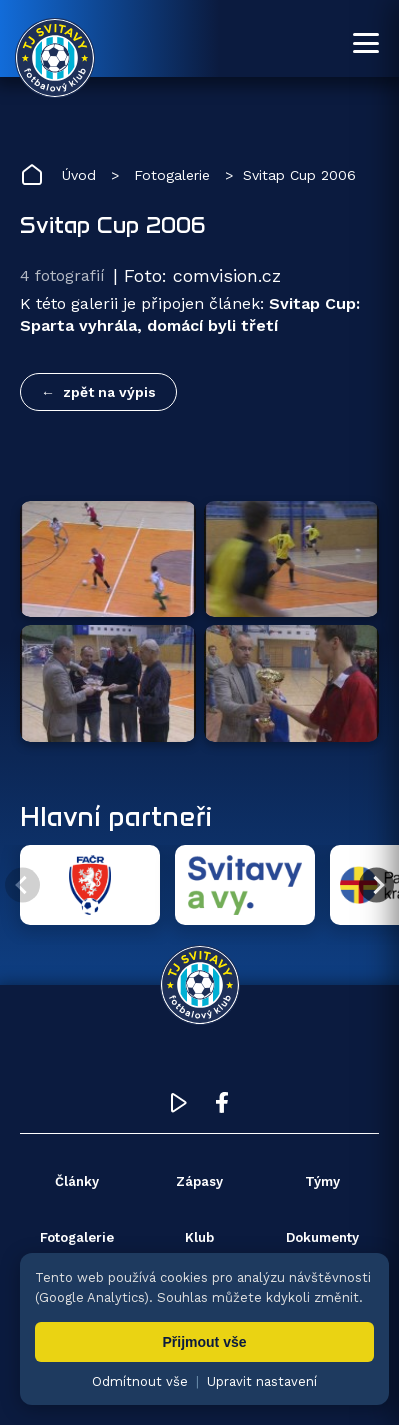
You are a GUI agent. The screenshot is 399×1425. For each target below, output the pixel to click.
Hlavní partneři (116, 816)
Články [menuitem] (77, 1181)
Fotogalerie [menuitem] (77, 1237)
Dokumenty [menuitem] (322, 1237)
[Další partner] (376, 885)
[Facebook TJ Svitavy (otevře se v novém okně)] (222, 1107)
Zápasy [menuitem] (199, 1181)
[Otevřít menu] (366, 43)
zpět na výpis (109, 392)
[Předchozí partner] (22, 885)
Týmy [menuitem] (322, 1181)
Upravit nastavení (262, 1381)
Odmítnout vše (140, 1381)
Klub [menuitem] (199, 1237)
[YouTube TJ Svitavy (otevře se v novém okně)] (179, 1107)
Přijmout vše (204, 1342)
